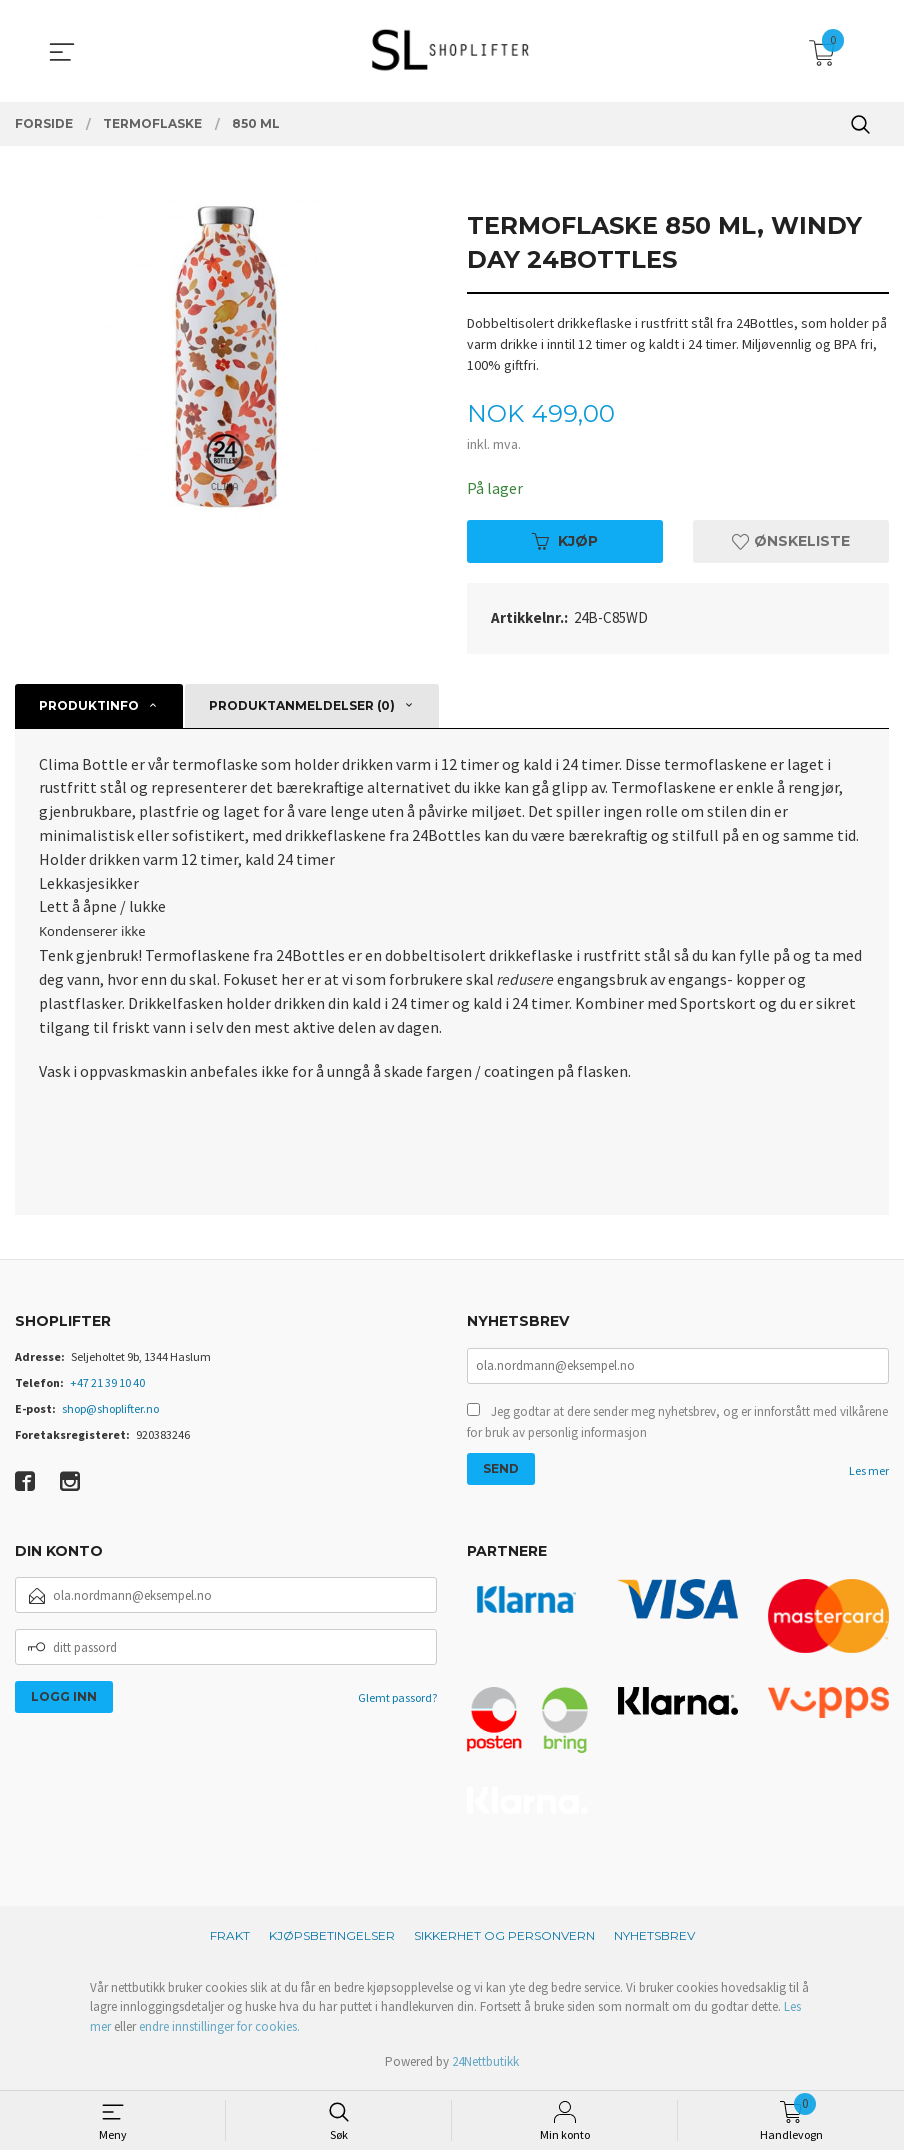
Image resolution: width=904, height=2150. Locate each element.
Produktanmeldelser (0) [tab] (302, 705)
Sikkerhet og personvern (504, 1937)
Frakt (230, 1937)
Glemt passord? (397, 1699)
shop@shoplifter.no (110, 1409)
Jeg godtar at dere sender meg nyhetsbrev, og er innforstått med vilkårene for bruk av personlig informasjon (677, 1423)
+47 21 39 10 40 (107, 1383)
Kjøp (565, 541)
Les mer (869, 1471)
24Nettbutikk (485, 2063)
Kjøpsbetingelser (332, 1937)
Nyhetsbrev (654, 1937)
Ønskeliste (791, 541)
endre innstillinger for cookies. (219, 2028)
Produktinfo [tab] (89, 705)
